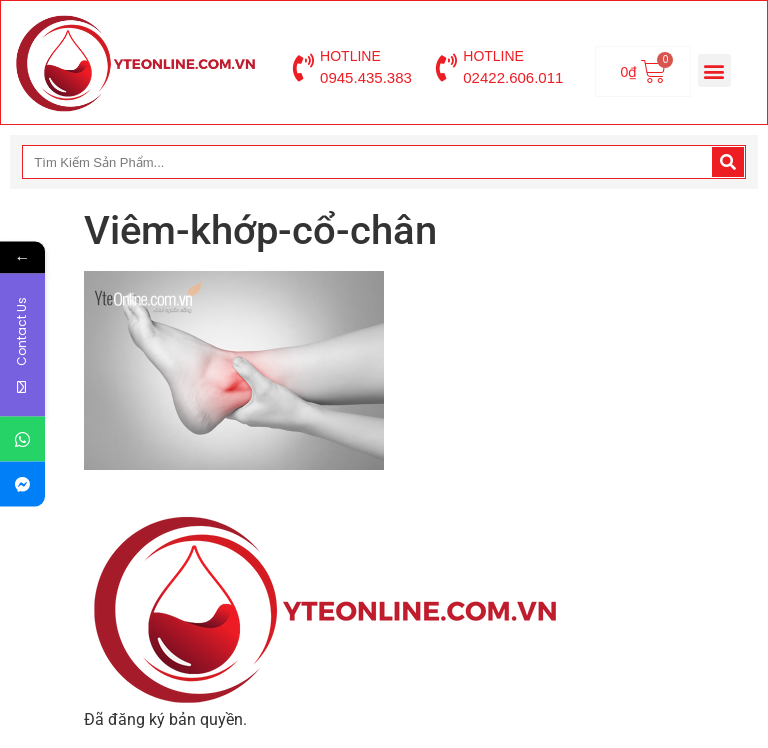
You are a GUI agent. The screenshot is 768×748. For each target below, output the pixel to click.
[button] (714, 70)
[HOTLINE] (303, 68)
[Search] (728, 162)
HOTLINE (350, 56)
